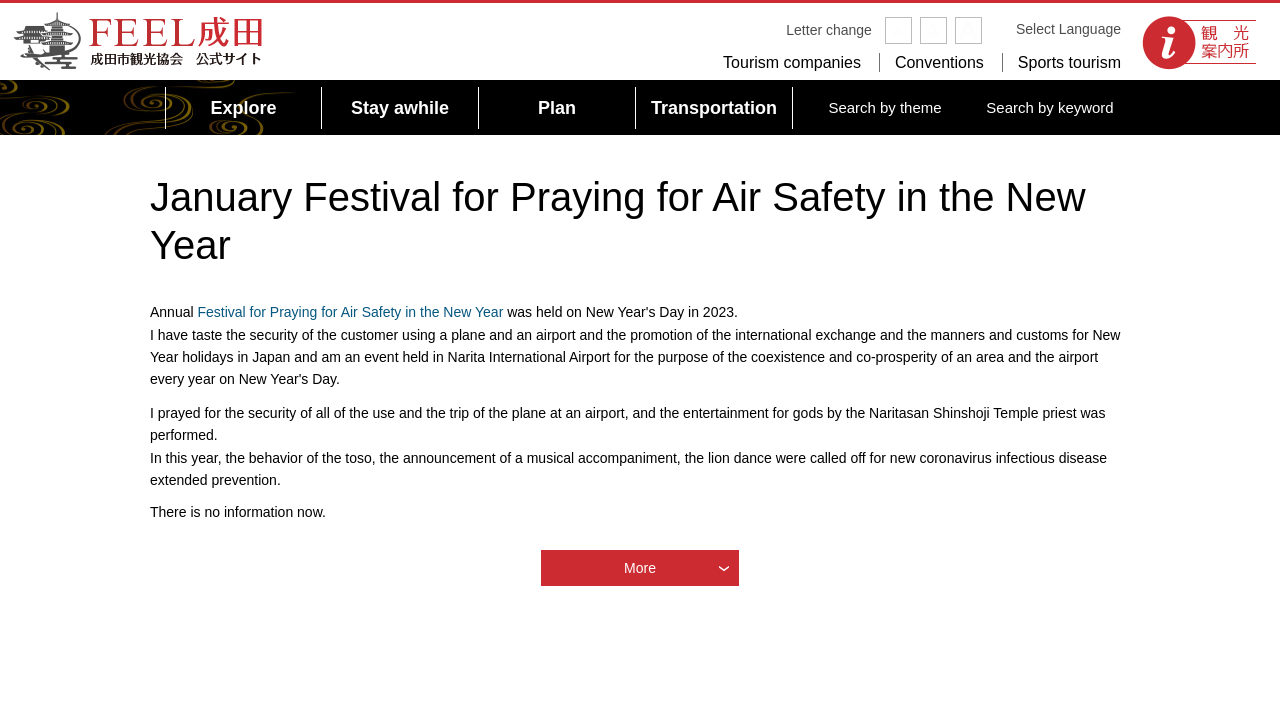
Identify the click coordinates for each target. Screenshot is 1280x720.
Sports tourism (1069, 62)
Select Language (1068, 29)
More (640, 568)
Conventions (939, 62)
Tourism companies (792, 62)
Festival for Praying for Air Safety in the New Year (350, 312)
